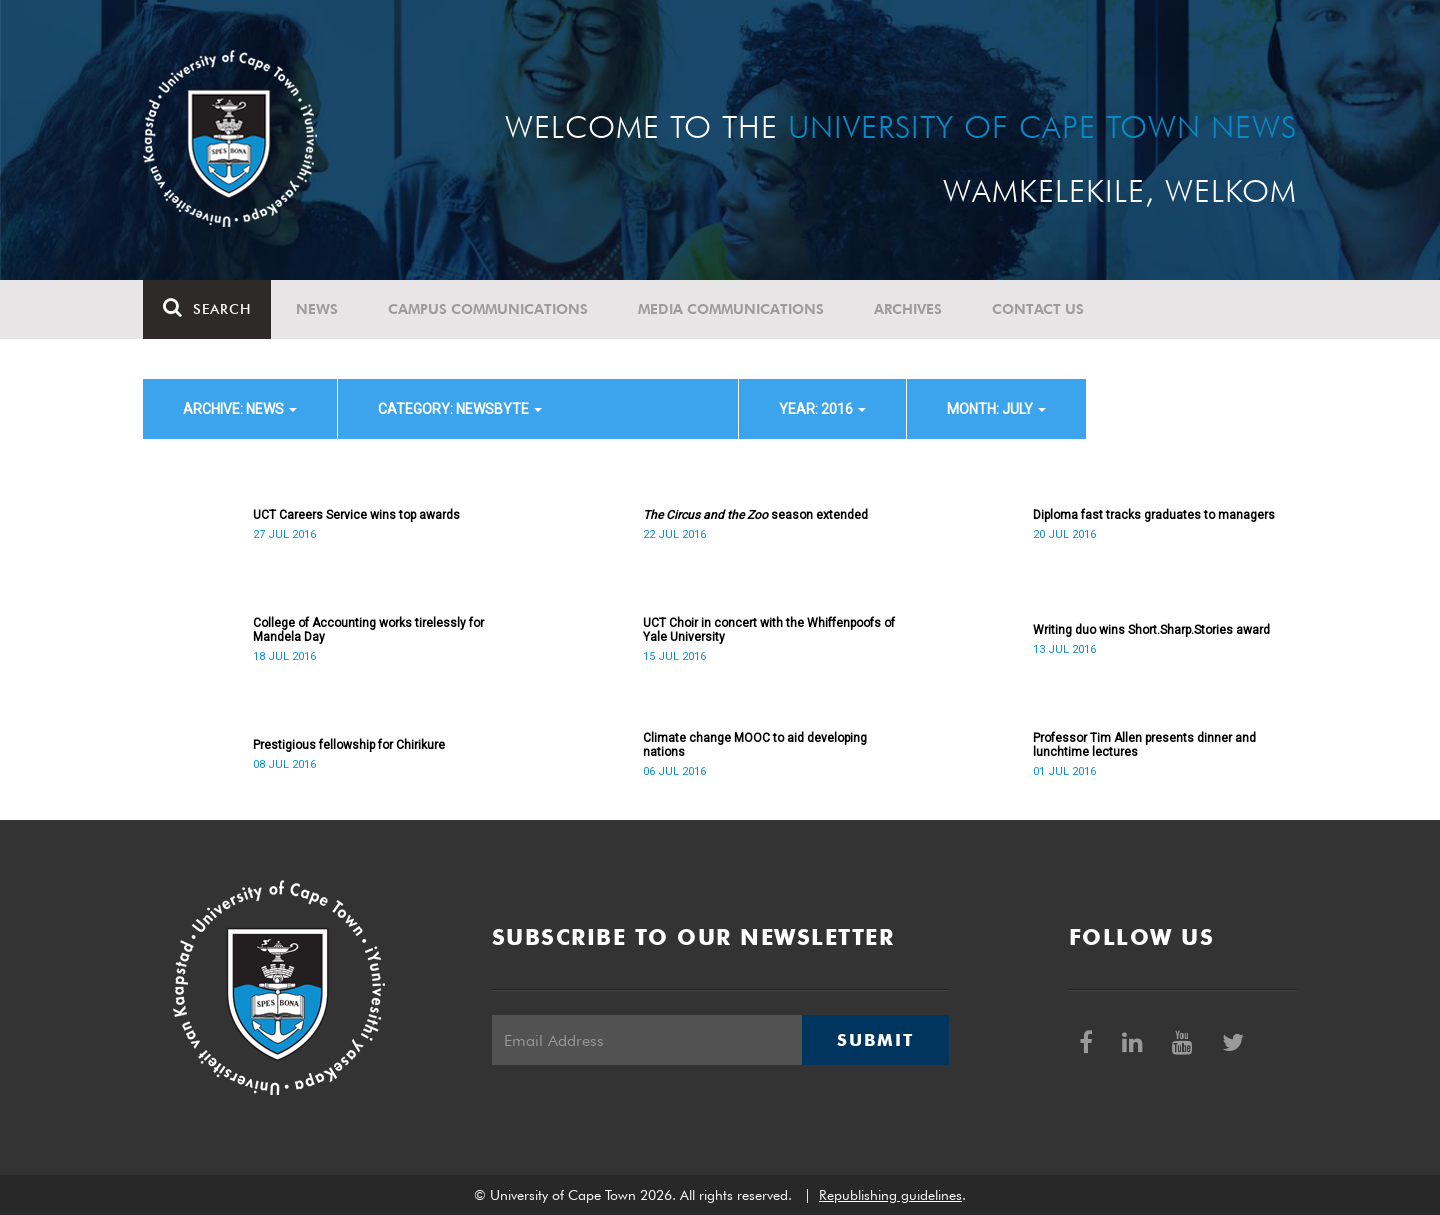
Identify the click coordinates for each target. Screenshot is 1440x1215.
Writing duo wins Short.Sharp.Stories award (1151, 630)
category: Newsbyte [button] (460, 409)
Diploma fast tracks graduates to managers (1154, 515)
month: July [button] (996, 409)
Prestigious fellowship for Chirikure (349, 745)
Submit (875, 1040)
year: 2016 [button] (822, 409)
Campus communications (488, 309)
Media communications (731, 309)
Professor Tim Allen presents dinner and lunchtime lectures (1144, 745)
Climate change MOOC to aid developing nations (755, 745)
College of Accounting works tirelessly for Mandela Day (368, 630)
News (317, 309)
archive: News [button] (240, 409)
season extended (755, 515)
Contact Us (1038, 309)
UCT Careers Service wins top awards (356, 515)
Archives (908, 309)
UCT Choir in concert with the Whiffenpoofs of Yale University (769, 630)
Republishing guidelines (890, 1195)
